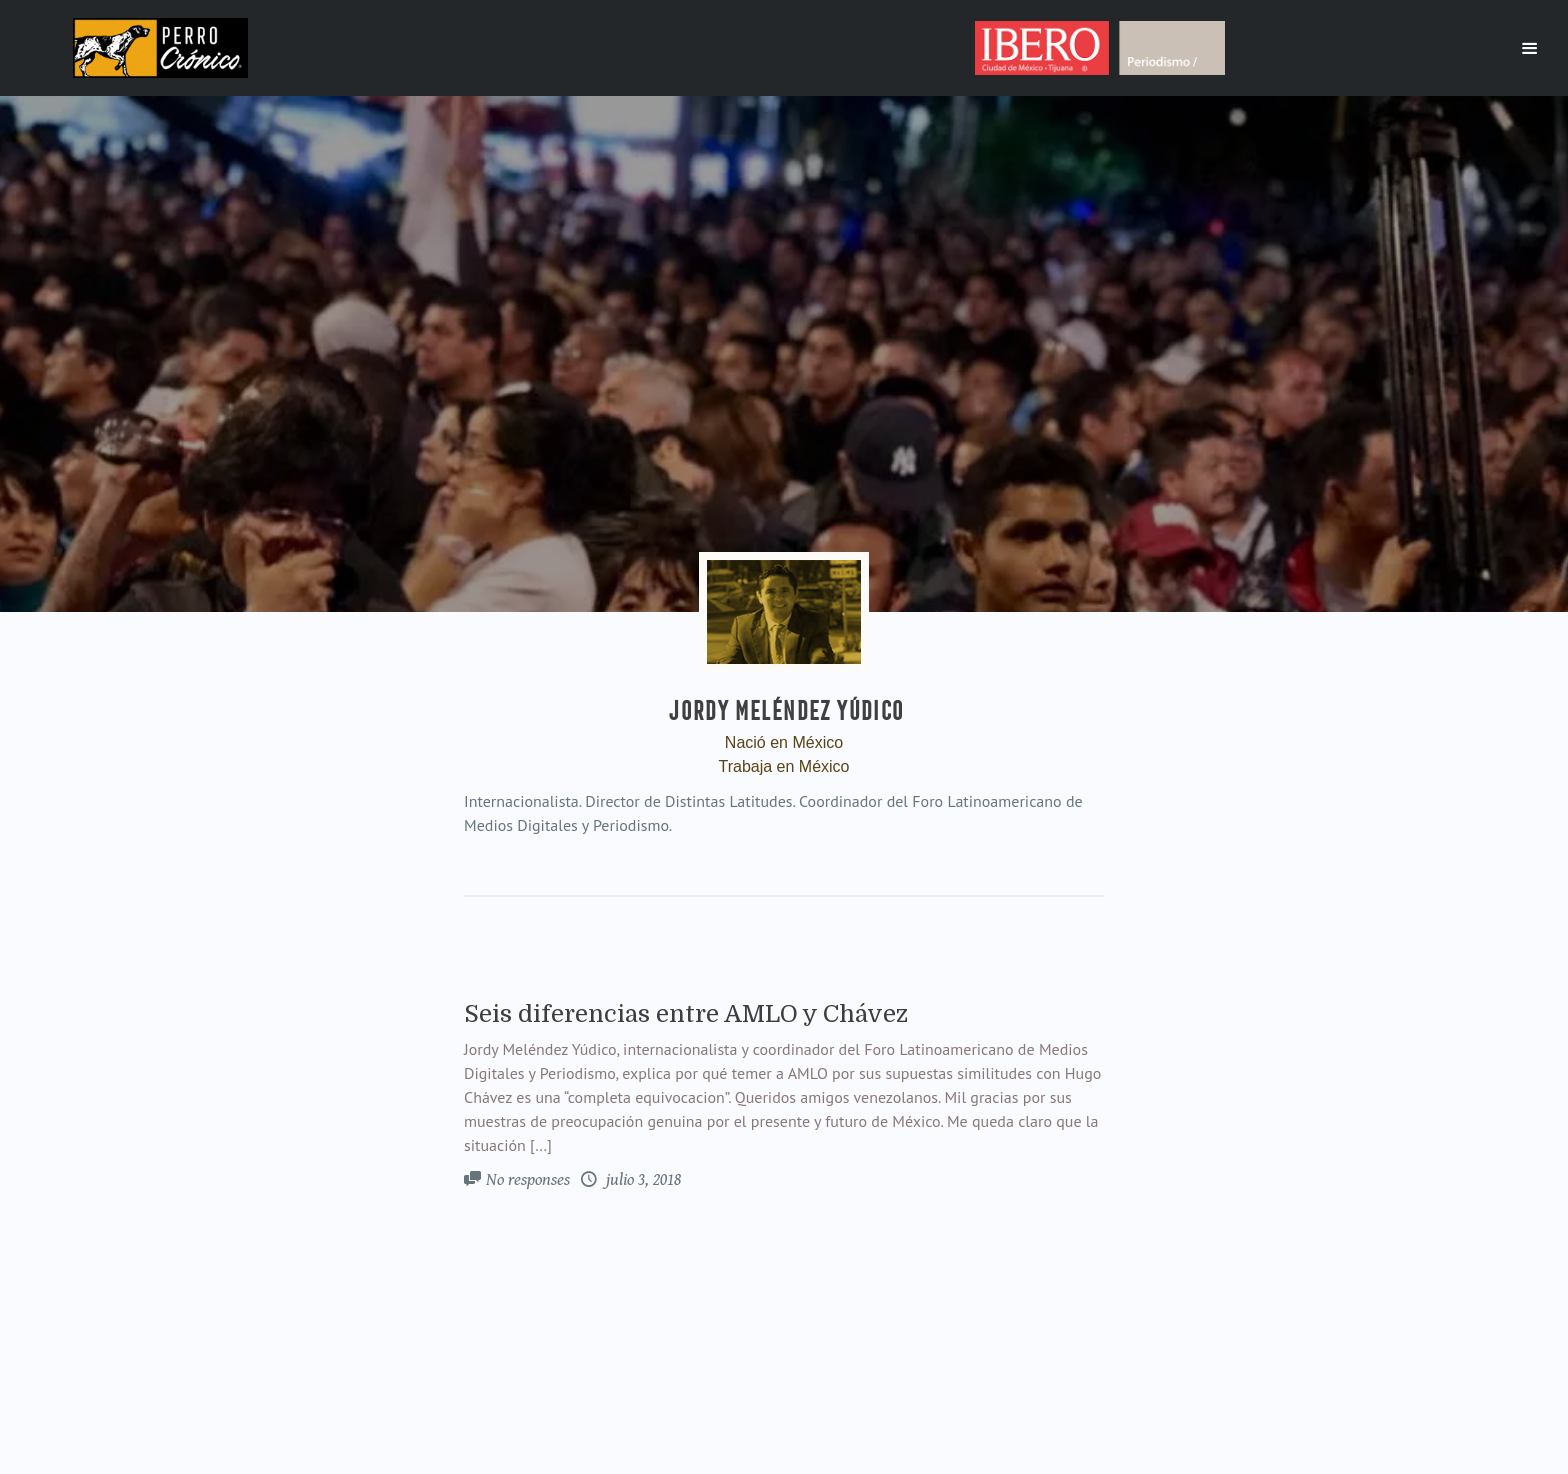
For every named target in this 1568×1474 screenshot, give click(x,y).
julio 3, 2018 (641, 1180)
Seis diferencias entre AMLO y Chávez (686, 1014)
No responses (528, 1180)
